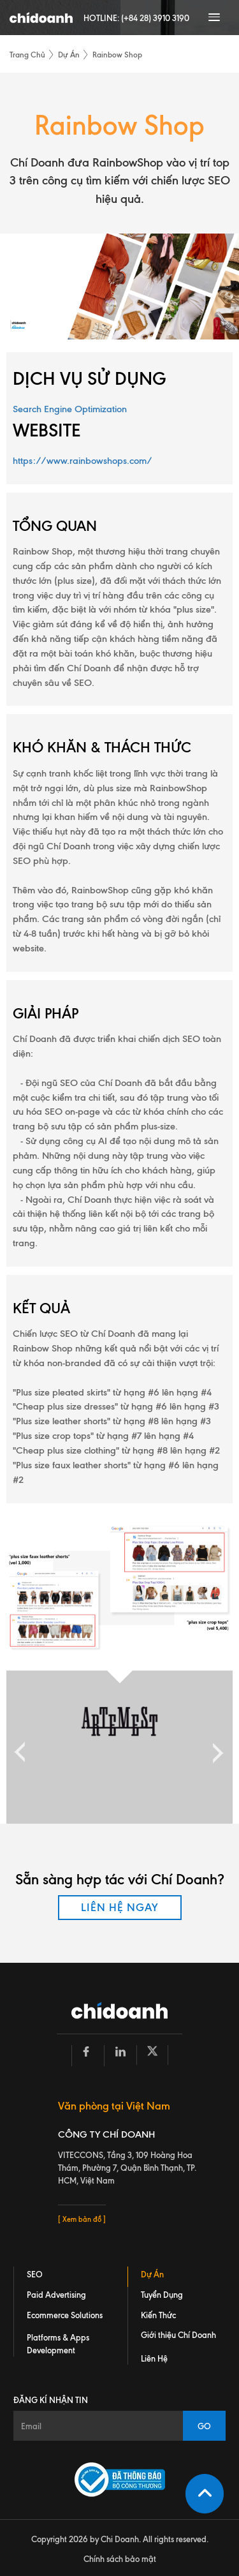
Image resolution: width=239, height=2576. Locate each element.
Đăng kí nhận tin (50, 2400)
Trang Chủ (27, 54)
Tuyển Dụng (162, 2294)
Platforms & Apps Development (58, 2343)
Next (214, 1747)
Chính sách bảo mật (119, 2559)
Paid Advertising (56, 2294)
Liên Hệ (154, 2358)
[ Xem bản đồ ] (82, 2219)
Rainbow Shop (117, 54)
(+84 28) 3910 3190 (155, 18)
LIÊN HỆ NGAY (120, 1907)
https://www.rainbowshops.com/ (82, 460)
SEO (35, 2274)
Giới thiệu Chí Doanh (178, 2335)
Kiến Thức (158, 2315)
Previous (19, 1747)
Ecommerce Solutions (65, 2315)
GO (204, 2426)
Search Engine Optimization (70, 409)
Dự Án (69, 54)
